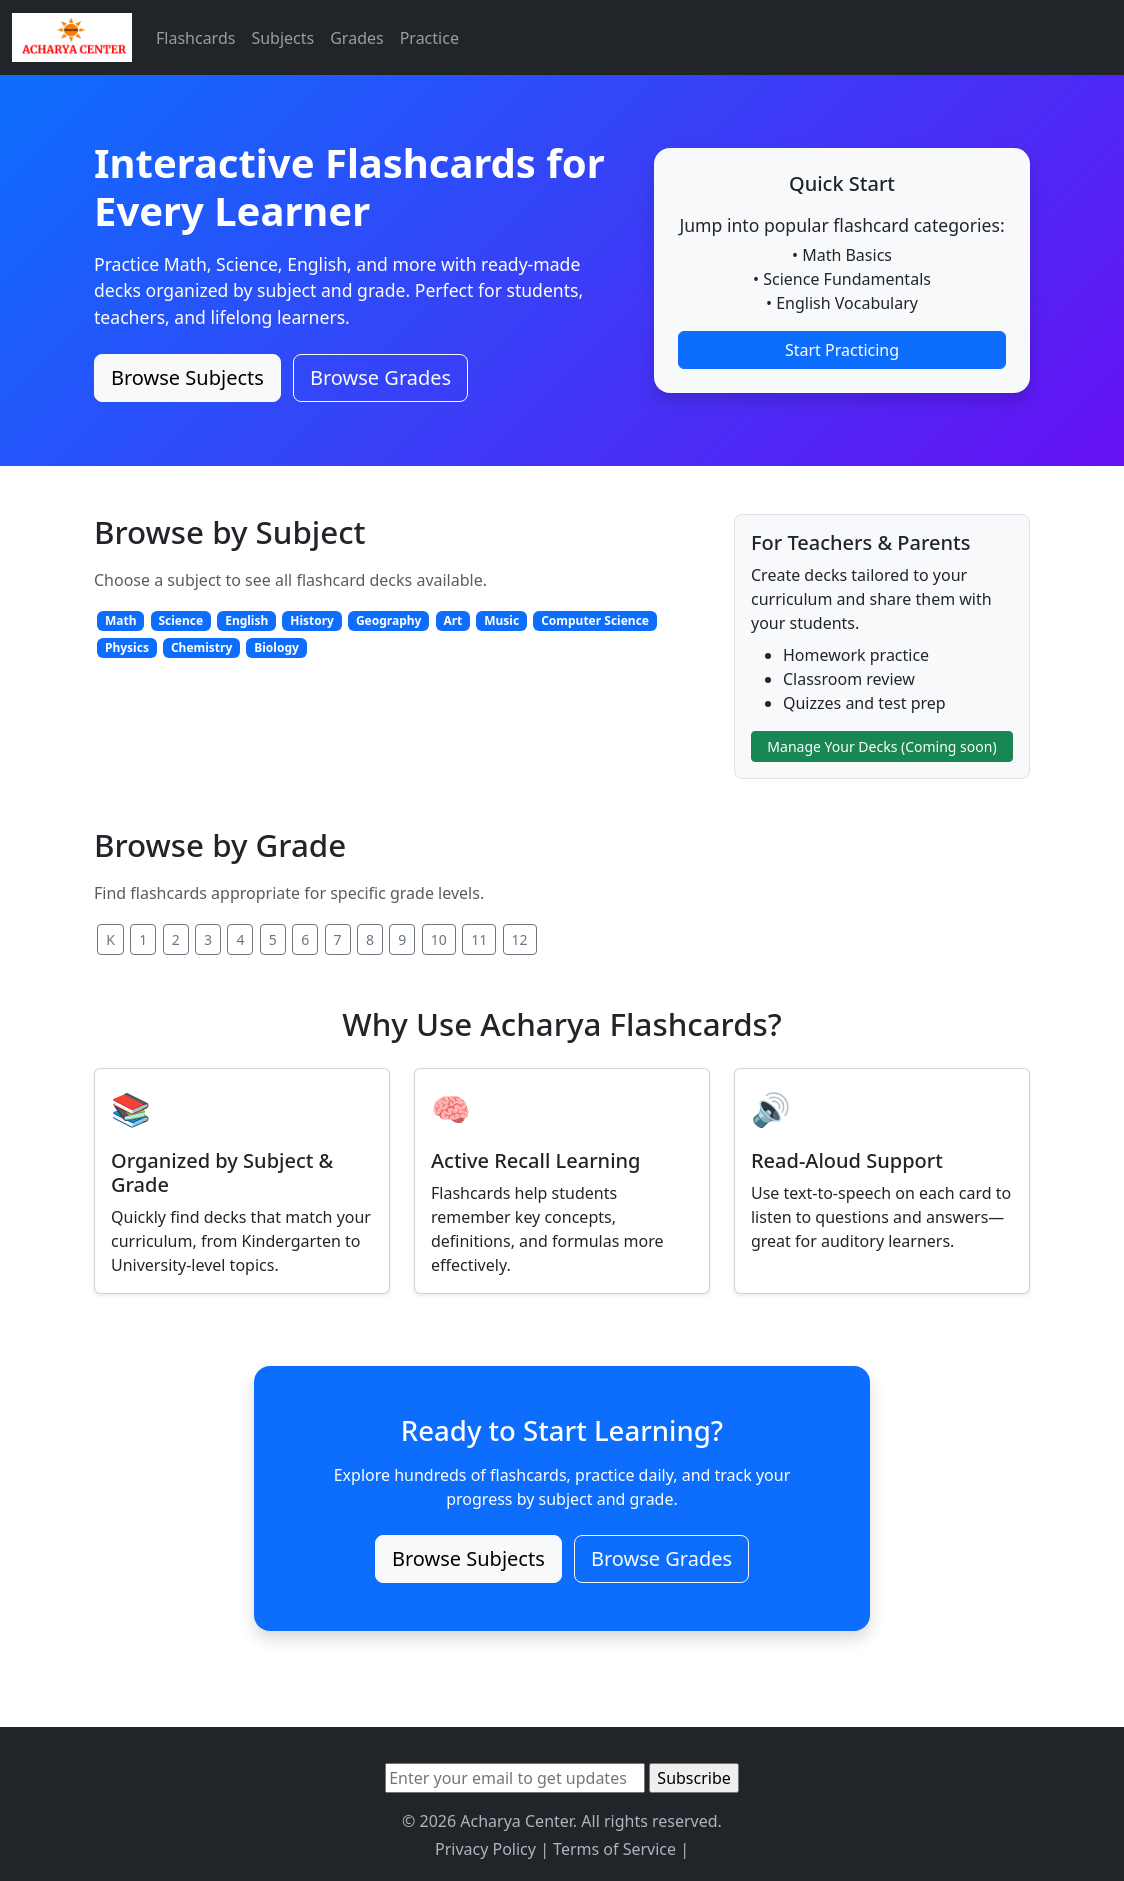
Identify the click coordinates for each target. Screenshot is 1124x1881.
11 (479, 939)
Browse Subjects (187, 377)
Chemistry (201, 647)
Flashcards (195, 38)
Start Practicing (842, 350)
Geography (389, 620)
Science (180, 620)
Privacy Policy (485, 1849)
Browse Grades (380, 377)
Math (121, 620)
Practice (429, 38)
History (312, 620)
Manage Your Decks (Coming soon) (881, 746)
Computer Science (595, 620)
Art (452, 620)
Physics (127, 647)
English (246, 620)
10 (439, 939)
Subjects (282, 38)
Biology (276, 647)
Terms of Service (614, 1849)
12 (520, 939)
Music (501, 620)
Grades (356, 38)
